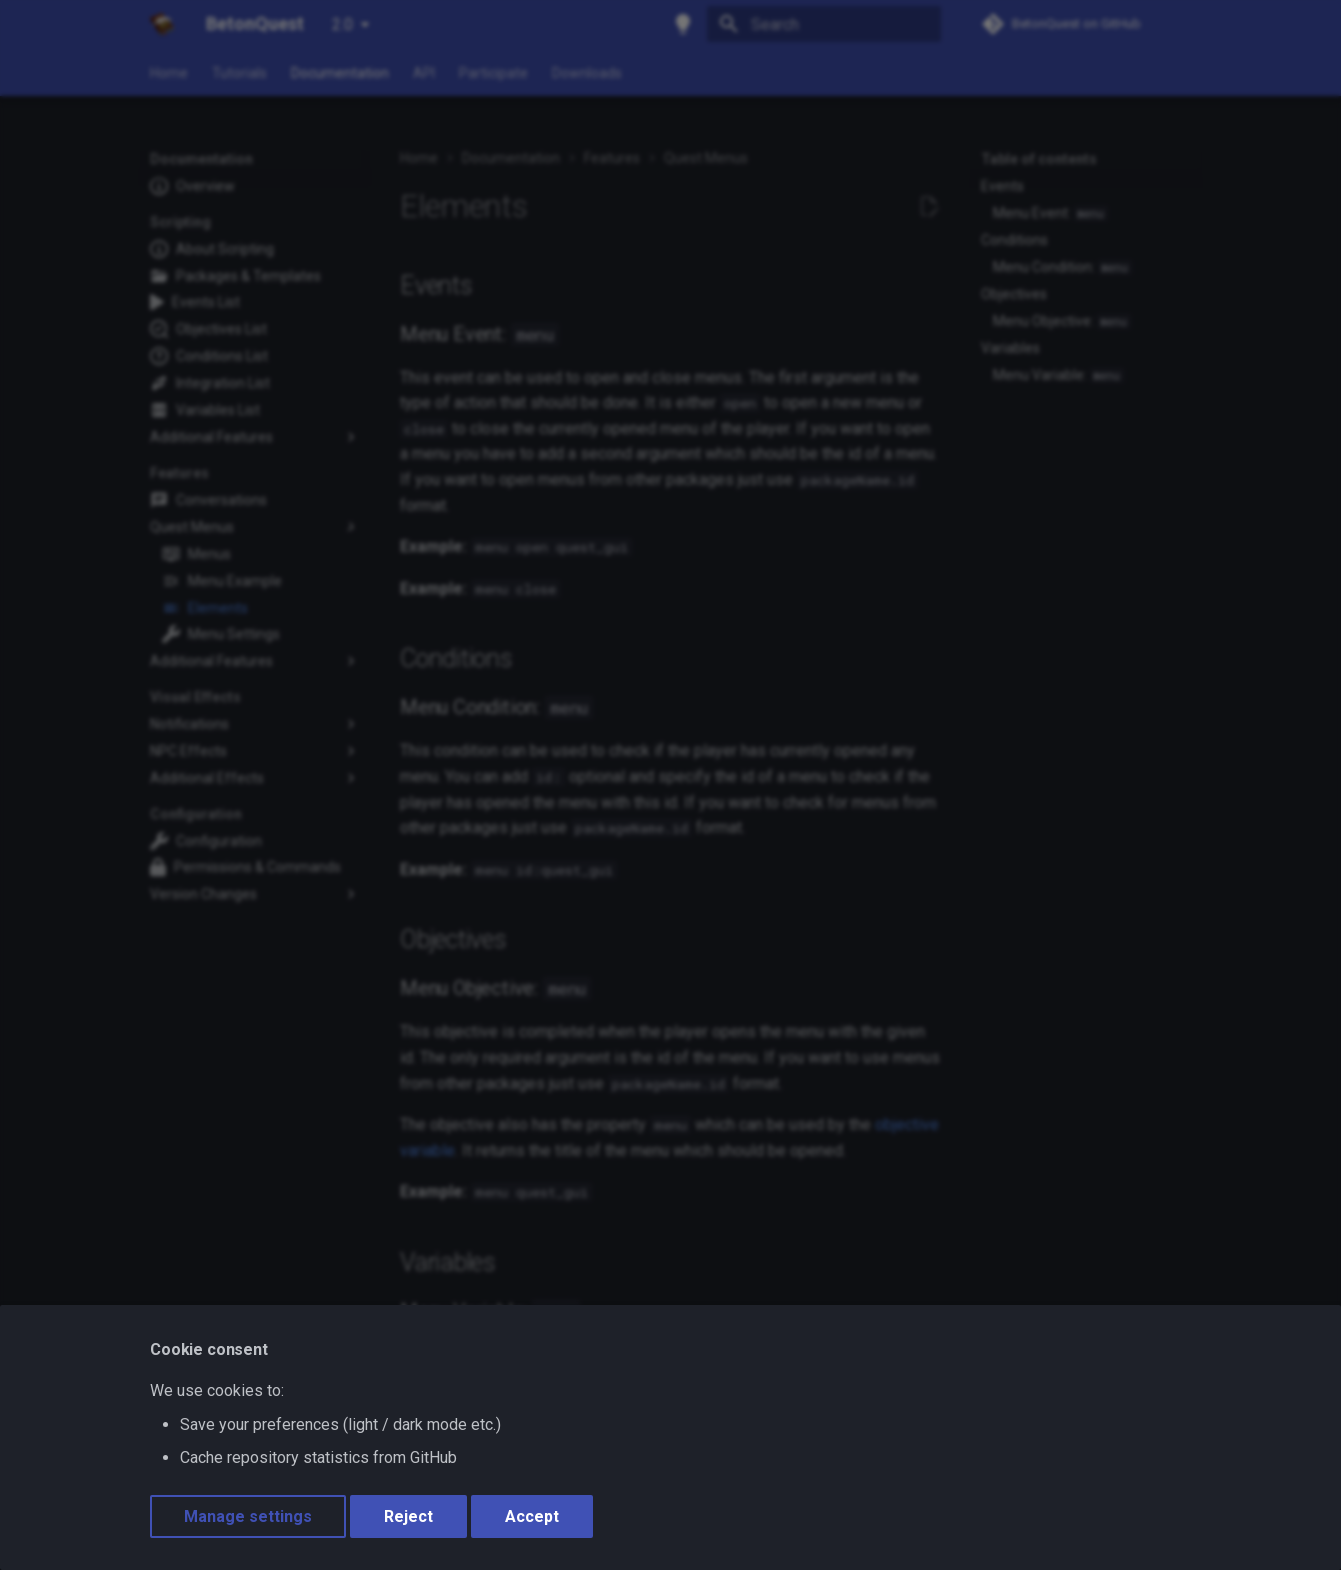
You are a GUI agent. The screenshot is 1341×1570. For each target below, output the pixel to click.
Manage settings (248, 1516)
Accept (532, 1516)
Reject (408, 1516)
